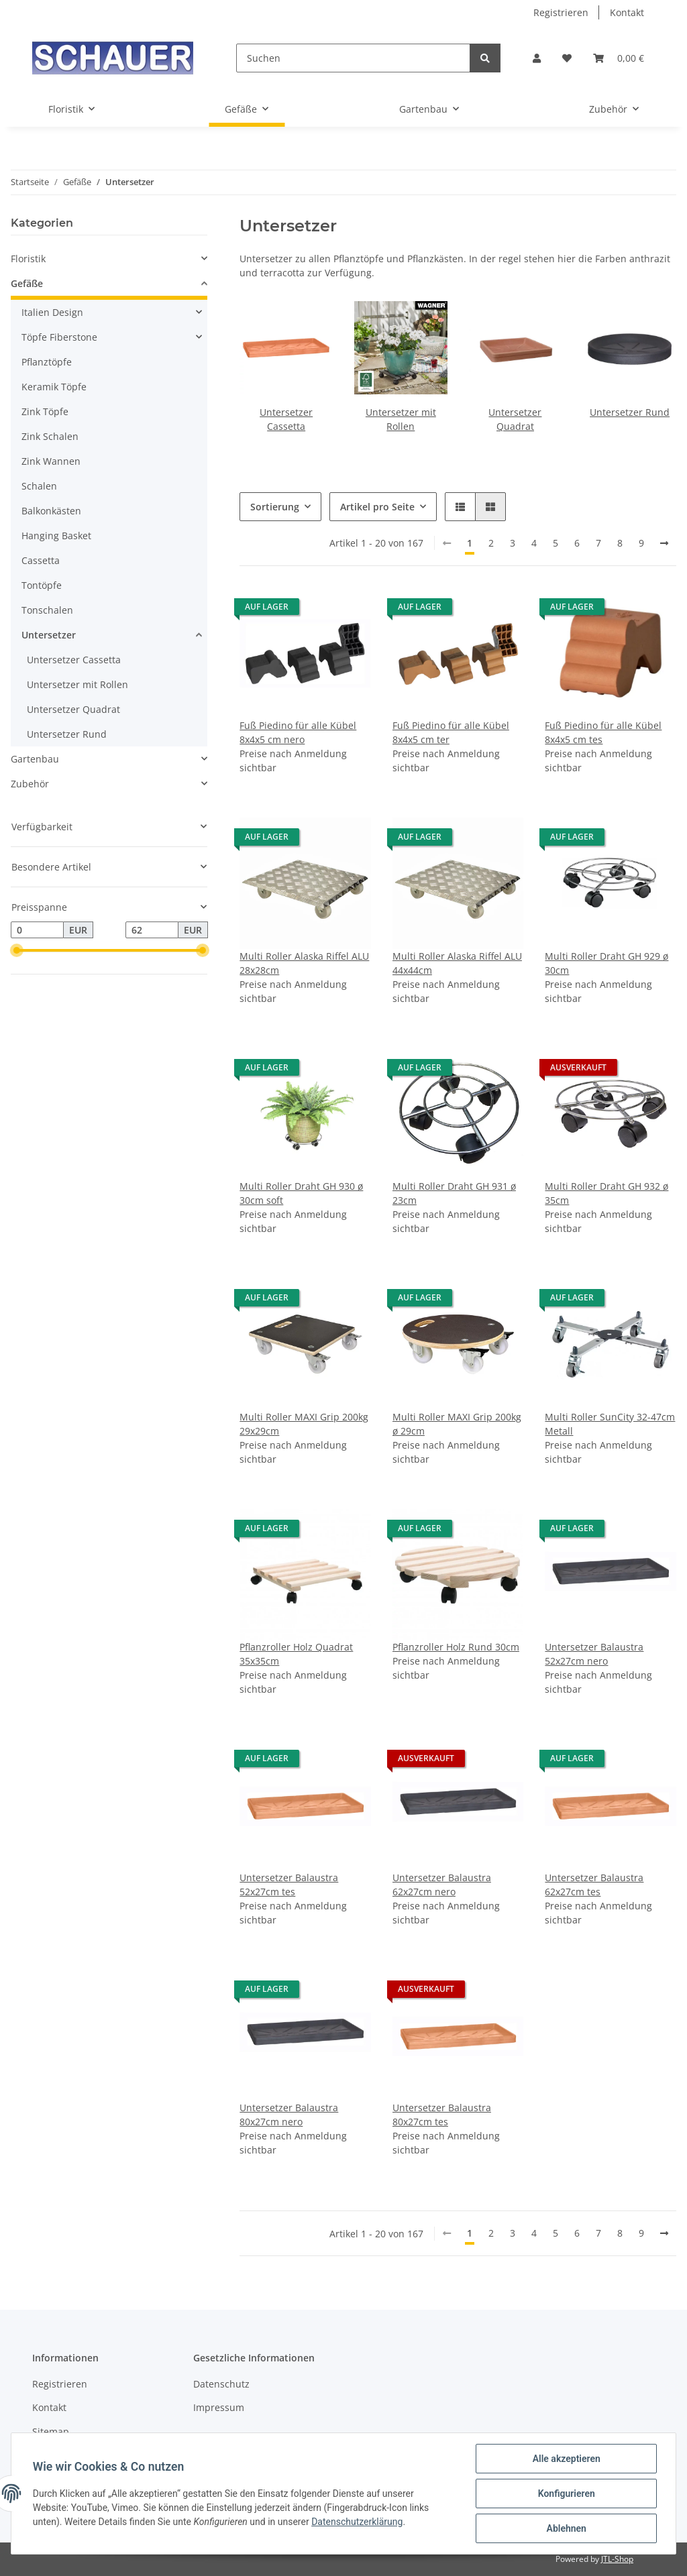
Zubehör (30, 783)
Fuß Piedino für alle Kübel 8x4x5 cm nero (298, 732)
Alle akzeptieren (566, 2458)
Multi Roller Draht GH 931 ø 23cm (454, 1193)
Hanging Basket (56, 535)
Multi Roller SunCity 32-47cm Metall (610, 1423)
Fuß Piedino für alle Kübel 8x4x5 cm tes (603, 732)
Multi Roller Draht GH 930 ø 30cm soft (301, 1193)
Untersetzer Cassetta (74, 659)
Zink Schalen (49, 436)
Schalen (39, 486)
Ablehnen (566, 2528)
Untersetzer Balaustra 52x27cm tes (289, 1884)
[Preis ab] (37, 930)
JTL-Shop (617, 2559)
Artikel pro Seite (377, 506)
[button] (536, 58)
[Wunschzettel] (566, 58)
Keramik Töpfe (54, 386)
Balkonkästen (51, 510)
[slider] (16, 951)
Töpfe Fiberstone (59, 337)
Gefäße (27, 283)
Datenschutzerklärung (357, 2521)
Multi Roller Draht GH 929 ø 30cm (606, 963)
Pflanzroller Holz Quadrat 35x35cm (296, 1653)
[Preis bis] (151, 930)
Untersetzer (48, 634)
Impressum (218, 2407)
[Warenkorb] (618, 58)
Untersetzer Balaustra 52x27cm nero (594, 1653)
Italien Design (52, 312)
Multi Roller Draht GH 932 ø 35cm (606, 1193)
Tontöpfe (41, 585)
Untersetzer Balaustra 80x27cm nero (289, 2114)
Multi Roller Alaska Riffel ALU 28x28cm (304, 963)
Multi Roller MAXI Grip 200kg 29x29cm (304, 1423)
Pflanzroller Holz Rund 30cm (455, 1646)
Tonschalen (47, 610)
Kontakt (627, 12)
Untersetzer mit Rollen (77, 684)
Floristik (28, 258)
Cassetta (40, 560)
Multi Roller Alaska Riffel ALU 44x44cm (457, 963)
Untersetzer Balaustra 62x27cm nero (441, 1884)
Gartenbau (35, 758)
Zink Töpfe (44, 411)
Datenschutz (221, 2383)
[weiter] (664, 543)
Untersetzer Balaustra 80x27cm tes (441, 2114)
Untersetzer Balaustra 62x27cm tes (594, 1884)
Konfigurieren (565, 2493)
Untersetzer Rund (630, 412)
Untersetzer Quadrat (73, 709)
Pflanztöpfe (46, 361)
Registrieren (560, 12)
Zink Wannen (51, 461)
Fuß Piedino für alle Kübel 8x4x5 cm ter (450, 732)
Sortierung (274, 506)
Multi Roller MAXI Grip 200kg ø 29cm (456, 1423)
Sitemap (50, 2431)
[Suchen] (353, 58)
